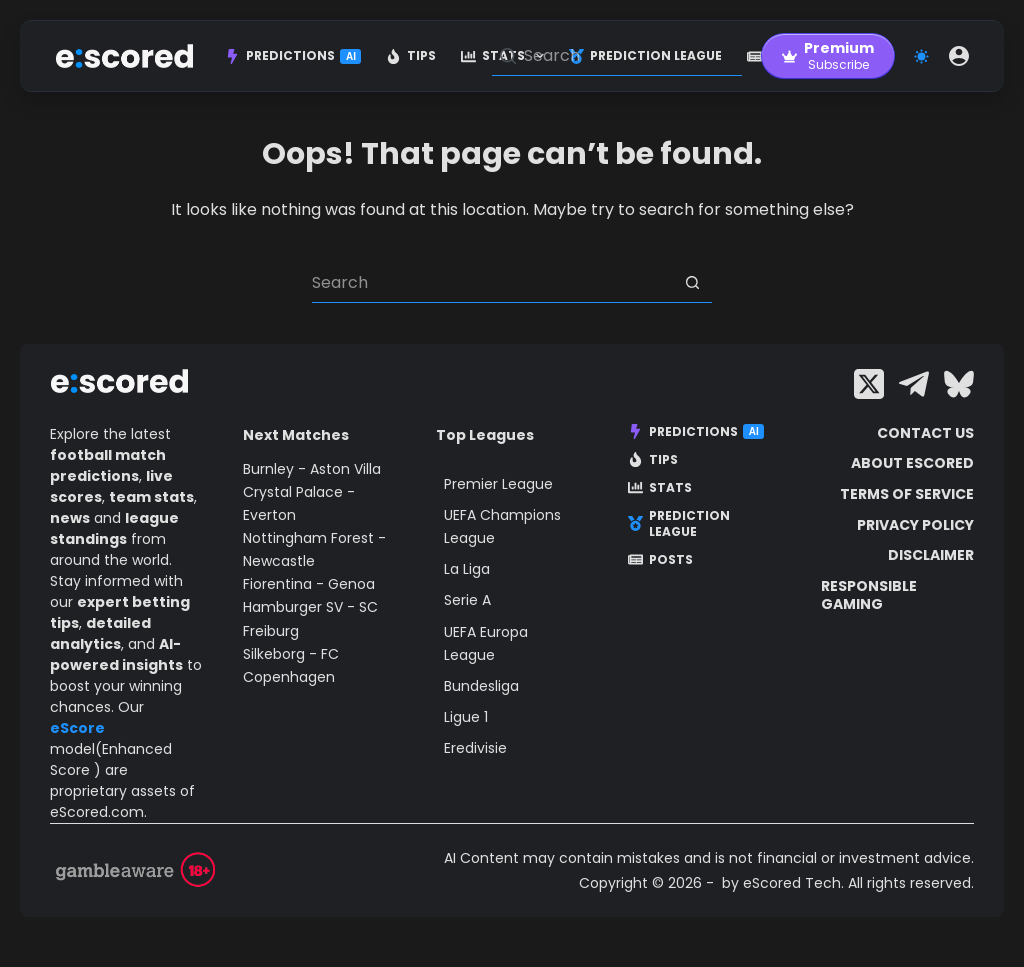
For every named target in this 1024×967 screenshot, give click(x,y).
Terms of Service (907, 494)
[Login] (959, 56)
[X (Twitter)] (869, 384)
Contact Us (925, 433)
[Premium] (828, 56)
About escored (912, 463)
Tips (411, 55)
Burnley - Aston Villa (312, 469)
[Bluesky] (959, 384)
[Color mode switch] (921, 56)
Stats (660, 488)
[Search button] (692, 283)
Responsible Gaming (869, 595)
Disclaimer (931, 555)
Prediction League (679, 523)
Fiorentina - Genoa (309, 584)
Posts (660, 560)
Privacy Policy (915, 525)
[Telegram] (914, 384)
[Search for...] (492, 283)
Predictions (293, 55)
